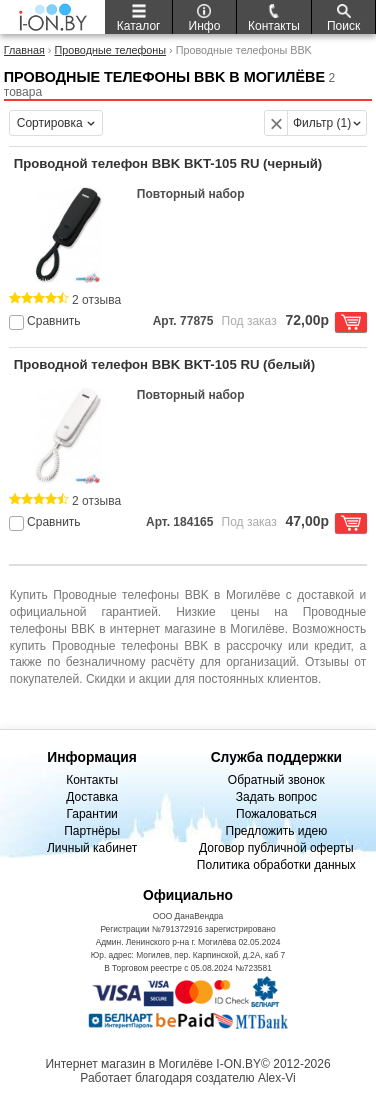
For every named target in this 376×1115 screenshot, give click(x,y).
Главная (24, 50)
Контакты (92, 780)
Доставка (92, 797)
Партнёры (92, 831)
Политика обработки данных (276, 865)
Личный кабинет (92, 848)
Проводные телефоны (110, 50)
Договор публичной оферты (276, 848)
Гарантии (91, 814)
